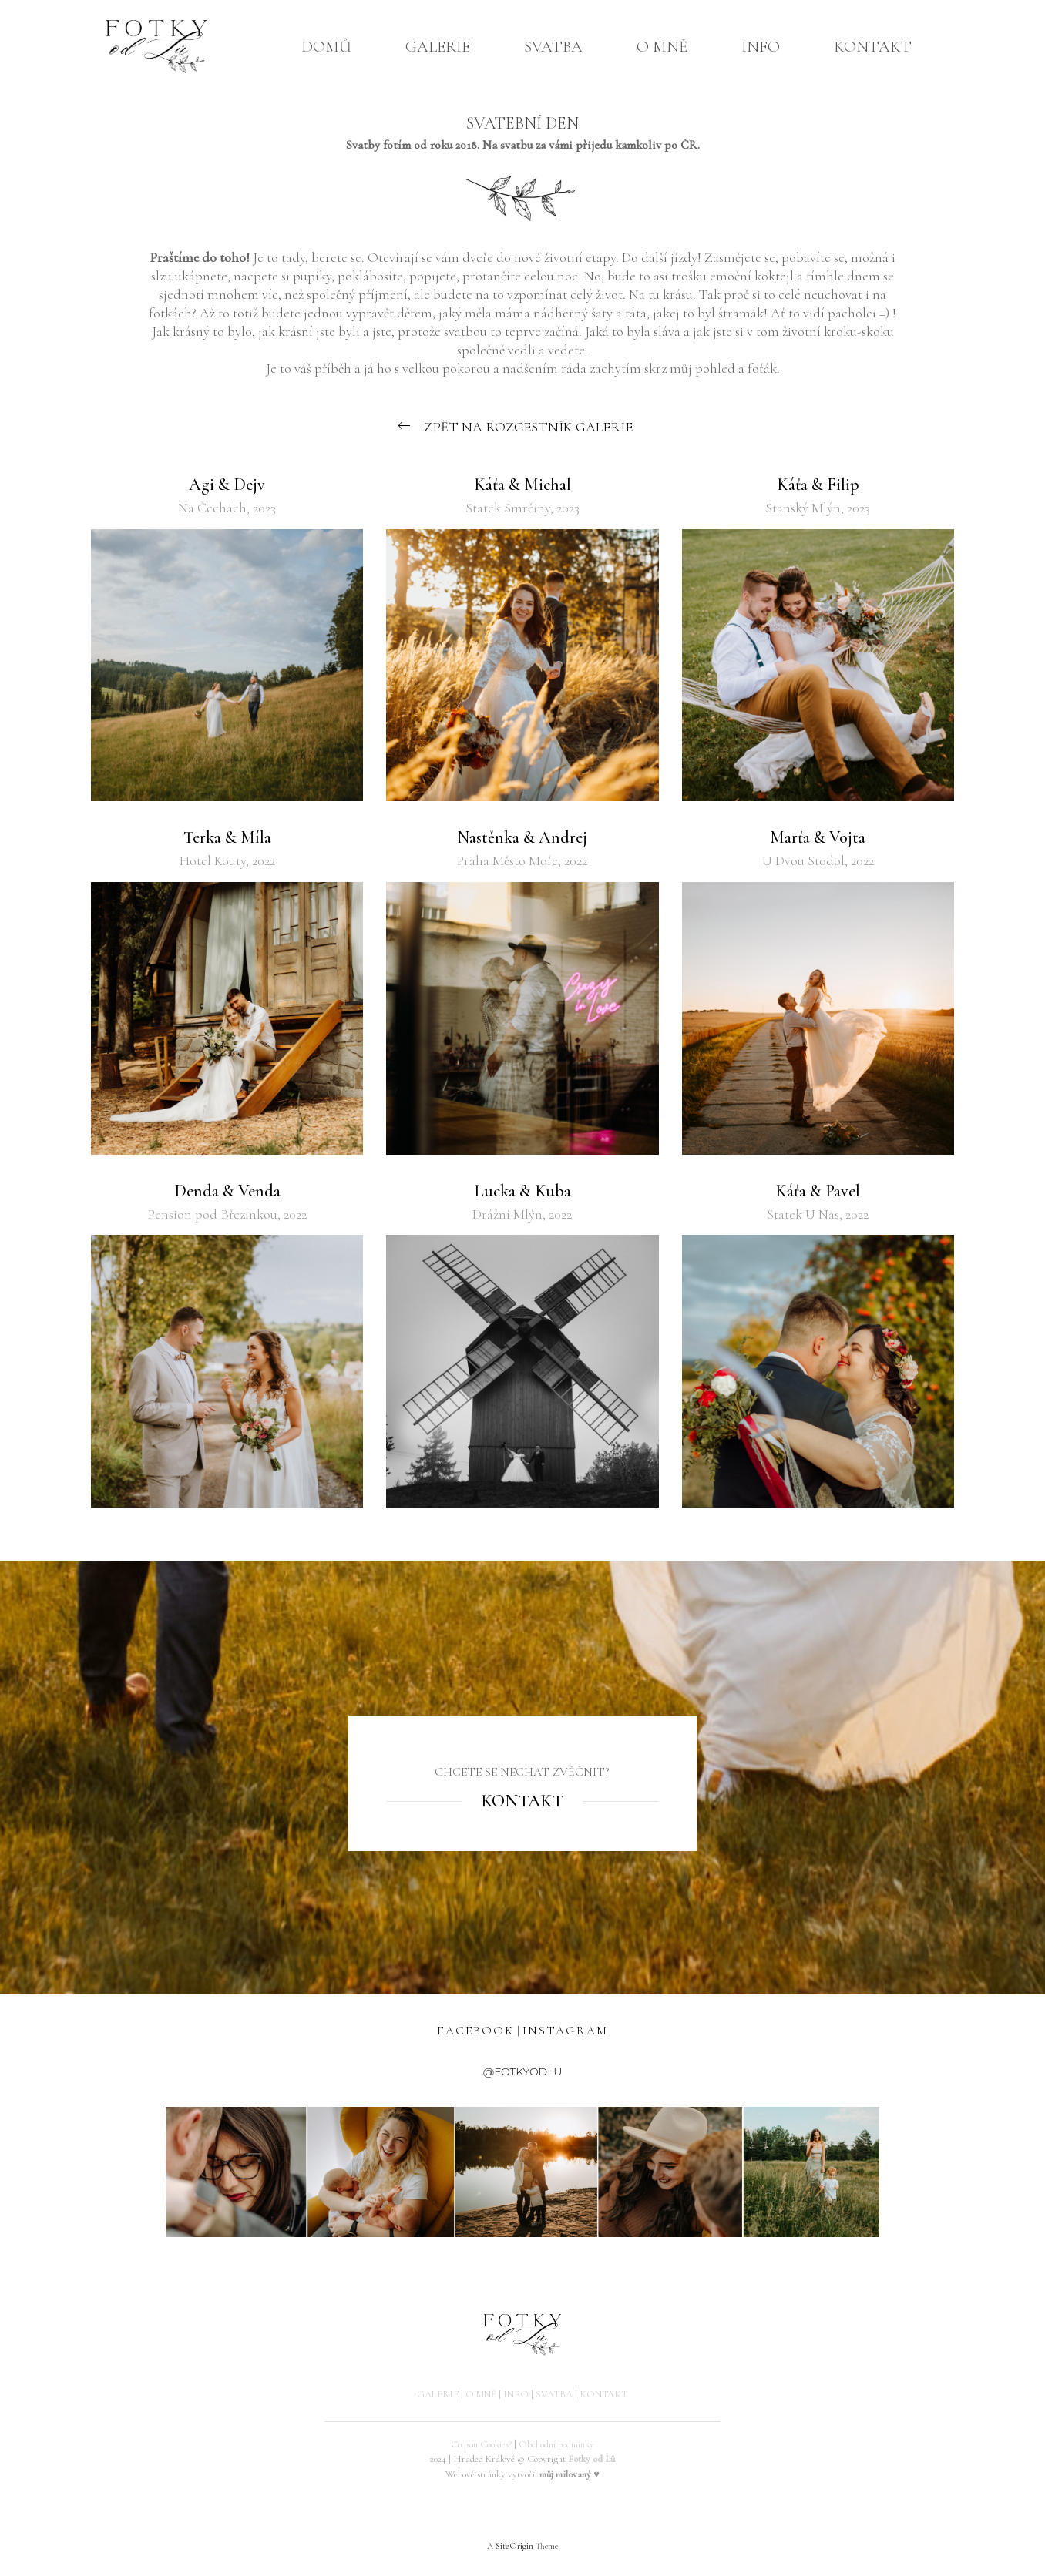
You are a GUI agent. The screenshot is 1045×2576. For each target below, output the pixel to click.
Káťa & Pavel (817, 1191)
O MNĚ (662, 46)
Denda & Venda (227, 1191)
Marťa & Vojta (817, 837)
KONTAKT (873, 46)
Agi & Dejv (227, 485)
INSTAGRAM (565, 2030)
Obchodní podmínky (556, 2444)
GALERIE (437, 46)
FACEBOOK (475, 2030)
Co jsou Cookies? (481, 2444)
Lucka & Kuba (522, 1191)
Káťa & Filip (818, 485)
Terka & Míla (227, 837)
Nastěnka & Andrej (522, 837)
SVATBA (553, 46)
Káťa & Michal (522, 485)
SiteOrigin (514, 2546)
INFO (760, 46)
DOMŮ (326, 46)
